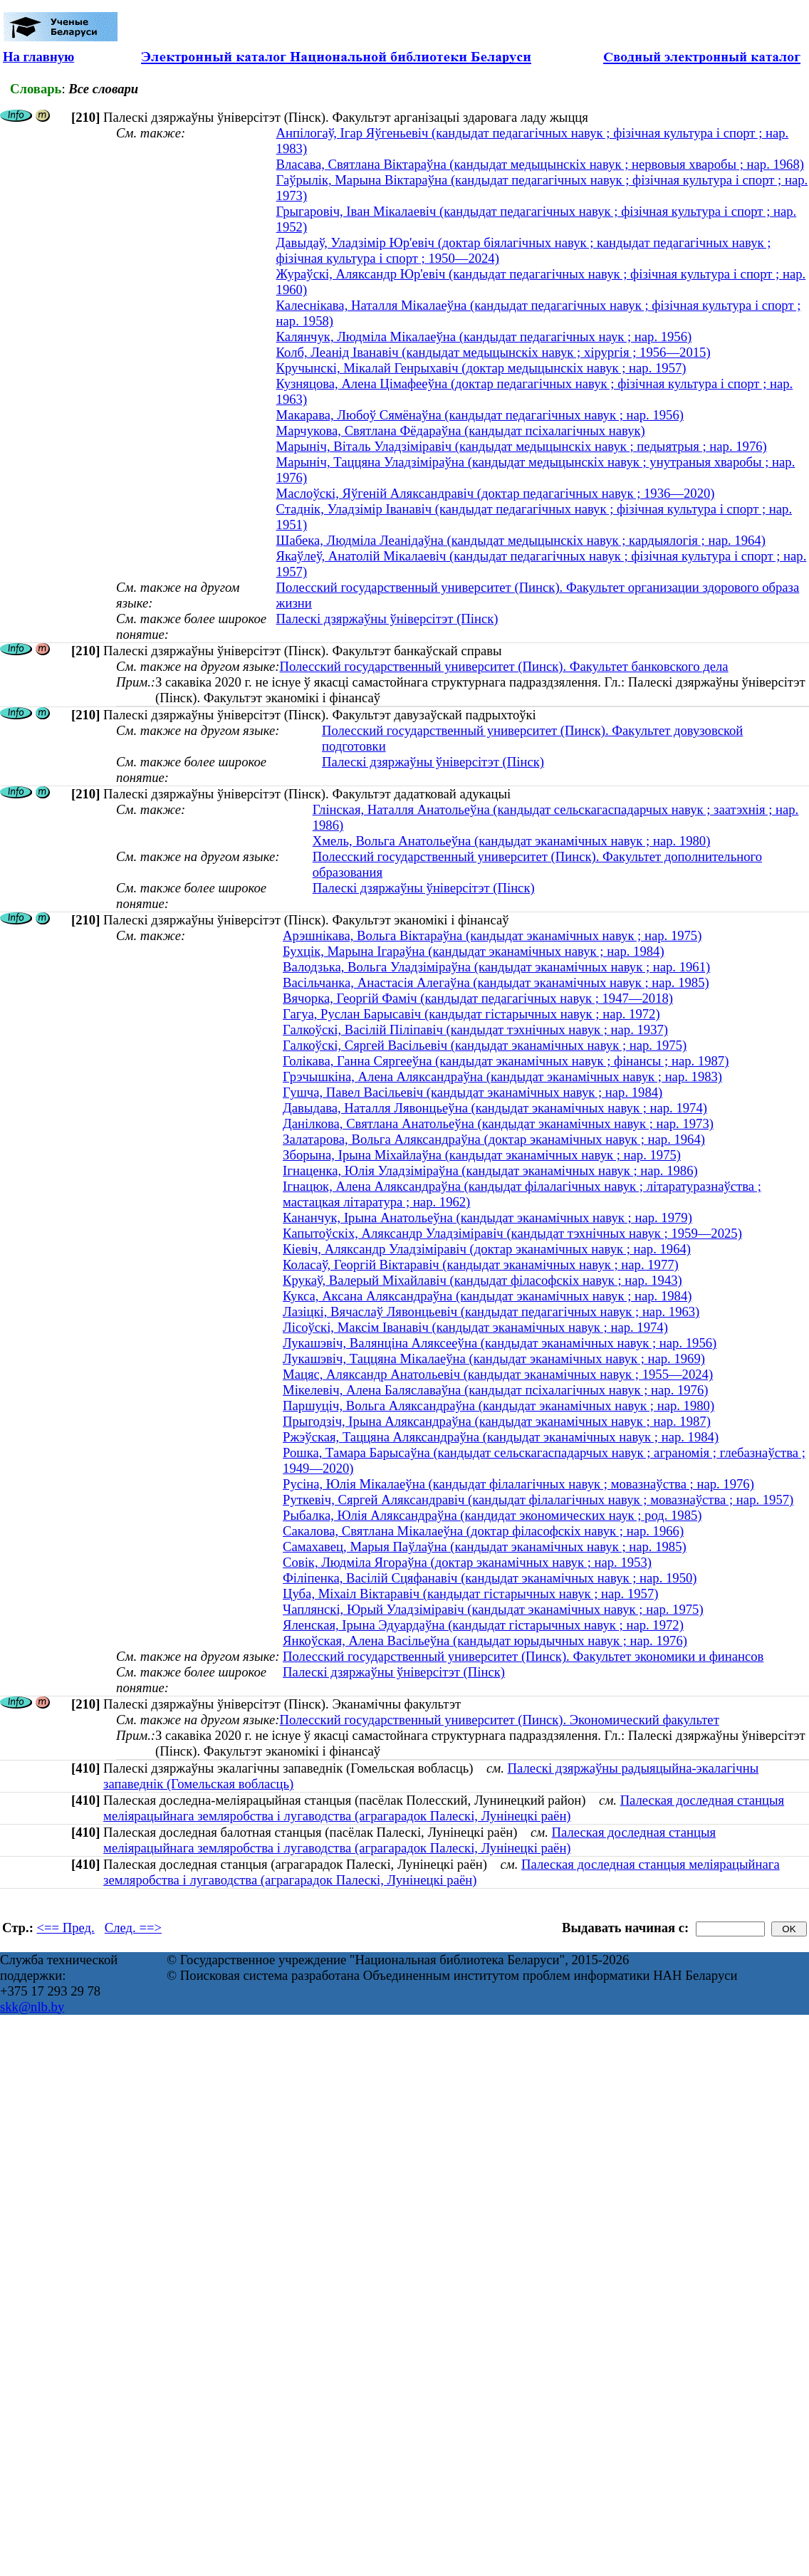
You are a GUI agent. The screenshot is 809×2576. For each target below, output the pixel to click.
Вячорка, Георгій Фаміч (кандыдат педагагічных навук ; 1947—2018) (478, 998)
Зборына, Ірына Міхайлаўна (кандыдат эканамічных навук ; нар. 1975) (482, 1154)
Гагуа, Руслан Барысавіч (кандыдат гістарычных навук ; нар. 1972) (471, 1013)
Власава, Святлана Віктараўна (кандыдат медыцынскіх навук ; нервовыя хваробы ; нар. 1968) (540, 164)
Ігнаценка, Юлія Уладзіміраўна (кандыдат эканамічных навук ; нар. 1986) (490, 1170)
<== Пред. (66, 1927)
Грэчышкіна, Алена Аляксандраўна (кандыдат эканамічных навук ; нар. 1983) (502, 1076)
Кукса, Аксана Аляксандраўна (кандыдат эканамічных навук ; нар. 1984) (487, 1295)
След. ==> (133, 1927)
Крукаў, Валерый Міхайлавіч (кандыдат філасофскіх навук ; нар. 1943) (482, 1280)
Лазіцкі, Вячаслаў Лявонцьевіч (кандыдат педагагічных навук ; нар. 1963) (491, 1311)
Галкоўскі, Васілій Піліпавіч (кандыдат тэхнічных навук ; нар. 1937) (475, 1029)
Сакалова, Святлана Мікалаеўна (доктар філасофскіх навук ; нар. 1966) (483, 1530)
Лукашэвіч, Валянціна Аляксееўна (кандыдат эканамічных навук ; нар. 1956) (499, 1342)
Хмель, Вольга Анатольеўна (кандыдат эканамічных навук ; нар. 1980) (512, 840)
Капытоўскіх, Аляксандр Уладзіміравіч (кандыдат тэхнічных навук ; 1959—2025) (512, 1233)
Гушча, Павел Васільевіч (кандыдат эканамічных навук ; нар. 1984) (472, 1092)
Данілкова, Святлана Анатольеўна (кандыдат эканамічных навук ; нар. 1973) (498, 1123)
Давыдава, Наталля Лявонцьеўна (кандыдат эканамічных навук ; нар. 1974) (495, 1107)
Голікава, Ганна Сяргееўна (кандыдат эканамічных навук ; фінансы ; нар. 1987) (506, 1060)
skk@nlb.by (32, 2006)
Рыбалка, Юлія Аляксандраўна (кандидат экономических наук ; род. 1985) (492, 1515)
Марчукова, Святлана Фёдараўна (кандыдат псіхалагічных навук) (460, 430)
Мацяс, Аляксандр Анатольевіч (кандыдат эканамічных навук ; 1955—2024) (498, 1374)
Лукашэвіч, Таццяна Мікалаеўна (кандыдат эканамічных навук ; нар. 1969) (494, 1358)
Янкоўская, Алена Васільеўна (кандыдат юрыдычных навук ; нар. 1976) (485, 1640)
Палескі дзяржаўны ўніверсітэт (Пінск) (387, 618)
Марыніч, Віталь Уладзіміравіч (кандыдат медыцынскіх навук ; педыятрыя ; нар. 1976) (521, 446)
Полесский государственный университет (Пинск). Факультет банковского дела (503, 666)
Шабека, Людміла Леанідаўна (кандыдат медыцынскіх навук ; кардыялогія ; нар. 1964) (521, 540)
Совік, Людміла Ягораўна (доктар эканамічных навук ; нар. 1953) (467, 1562)
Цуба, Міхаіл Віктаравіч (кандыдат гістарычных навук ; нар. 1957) (470, 1593)
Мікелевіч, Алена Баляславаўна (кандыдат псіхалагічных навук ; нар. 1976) (495, 1389)
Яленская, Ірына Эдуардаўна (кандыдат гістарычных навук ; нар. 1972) (483, 1624)
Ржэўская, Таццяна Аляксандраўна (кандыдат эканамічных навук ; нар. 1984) (501, 1436)
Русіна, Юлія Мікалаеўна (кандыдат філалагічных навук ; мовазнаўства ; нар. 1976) (518, 1483)
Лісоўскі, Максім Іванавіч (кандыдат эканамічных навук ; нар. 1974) (475, 1327)
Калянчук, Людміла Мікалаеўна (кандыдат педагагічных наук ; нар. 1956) (484, 336)
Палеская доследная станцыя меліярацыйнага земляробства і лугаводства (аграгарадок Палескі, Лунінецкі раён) (443, 1808)
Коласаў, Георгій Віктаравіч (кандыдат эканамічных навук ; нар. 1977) (481, 1264)
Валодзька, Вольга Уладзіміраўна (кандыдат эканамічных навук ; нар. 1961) (496, 966)
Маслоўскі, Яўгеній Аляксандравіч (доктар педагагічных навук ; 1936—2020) (495, 493)
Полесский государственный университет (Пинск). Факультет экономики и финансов (523, 1656)
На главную (38, 56)
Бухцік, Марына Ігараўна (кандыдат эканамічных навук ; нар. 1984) (473, 951)
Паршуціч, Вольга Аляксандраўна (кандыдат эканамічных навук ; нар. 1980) (498, 1405)
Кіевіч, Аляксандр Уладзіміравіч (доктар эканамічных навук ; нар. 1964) (487, 1248)
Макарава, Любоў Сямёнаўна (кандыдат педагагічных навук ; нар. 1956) (480, 414)
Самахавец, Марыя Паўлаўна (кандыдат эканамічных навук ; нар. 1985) (485, 1546)
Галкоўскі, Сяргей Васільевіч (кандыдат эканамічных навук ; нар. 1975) (485, 1045)
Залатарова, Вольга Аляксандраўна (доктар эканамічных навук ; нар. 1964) (494, 1139)
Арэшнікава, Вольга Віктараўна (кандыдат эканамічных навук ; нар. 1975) (492, 935)
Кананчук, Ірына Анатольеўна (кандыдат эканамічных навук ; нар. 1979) (487, 1217)
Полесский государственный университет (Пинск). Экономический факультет (499, 1719)
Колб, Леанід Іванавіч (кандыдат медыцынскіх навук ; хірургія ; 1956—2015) (493, 352)
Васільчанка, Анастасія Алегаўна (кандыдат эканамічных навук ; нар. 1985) (496, 982)
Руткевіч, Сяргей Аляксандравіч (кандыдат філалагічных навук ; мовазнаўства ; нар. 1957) (538, 1499)
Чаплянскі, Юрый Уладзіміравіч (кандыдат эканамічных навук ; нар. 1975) (493, 1609)
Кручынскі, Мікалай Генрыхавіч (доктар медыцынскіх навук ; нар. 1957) (481, 367)
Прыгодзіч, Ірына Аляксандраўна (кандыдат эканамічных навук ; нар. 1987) (497, 1421)
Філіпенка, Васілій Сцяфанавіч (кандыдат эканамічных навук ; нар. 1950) (489, 1577)
